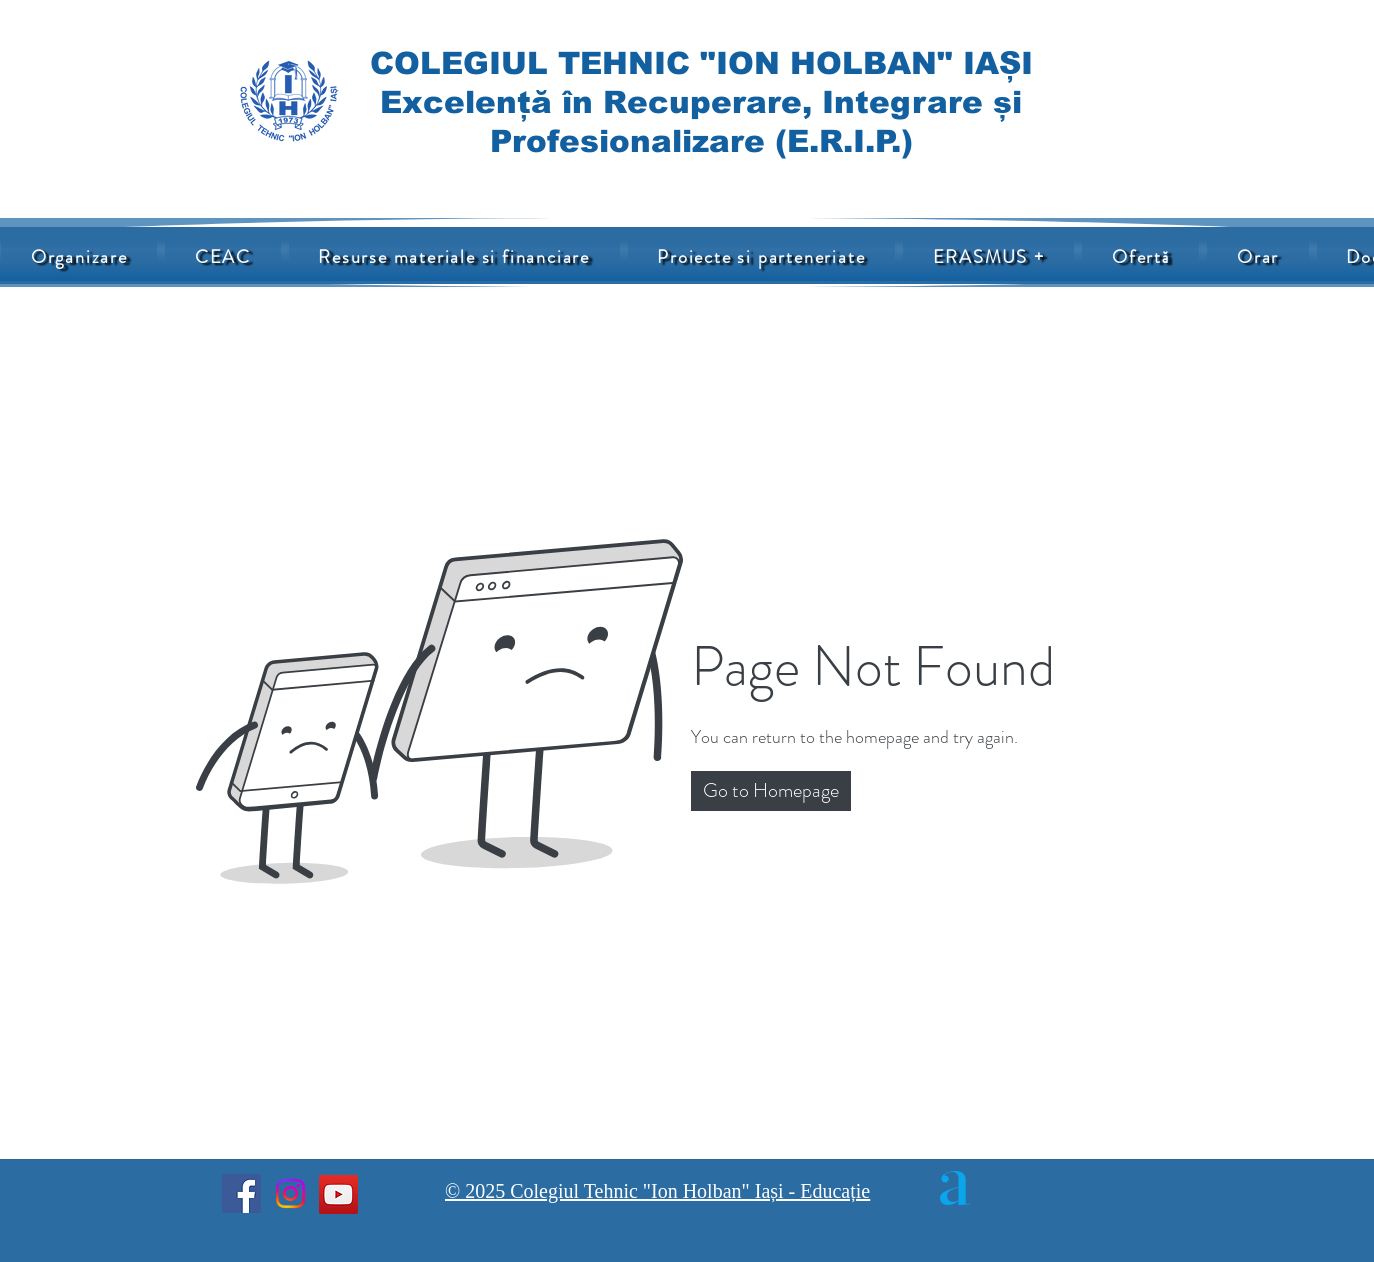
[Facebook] (241, 1193)
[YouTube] (338, 1194)
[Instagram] (290, 1193)
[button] (454, 257)
